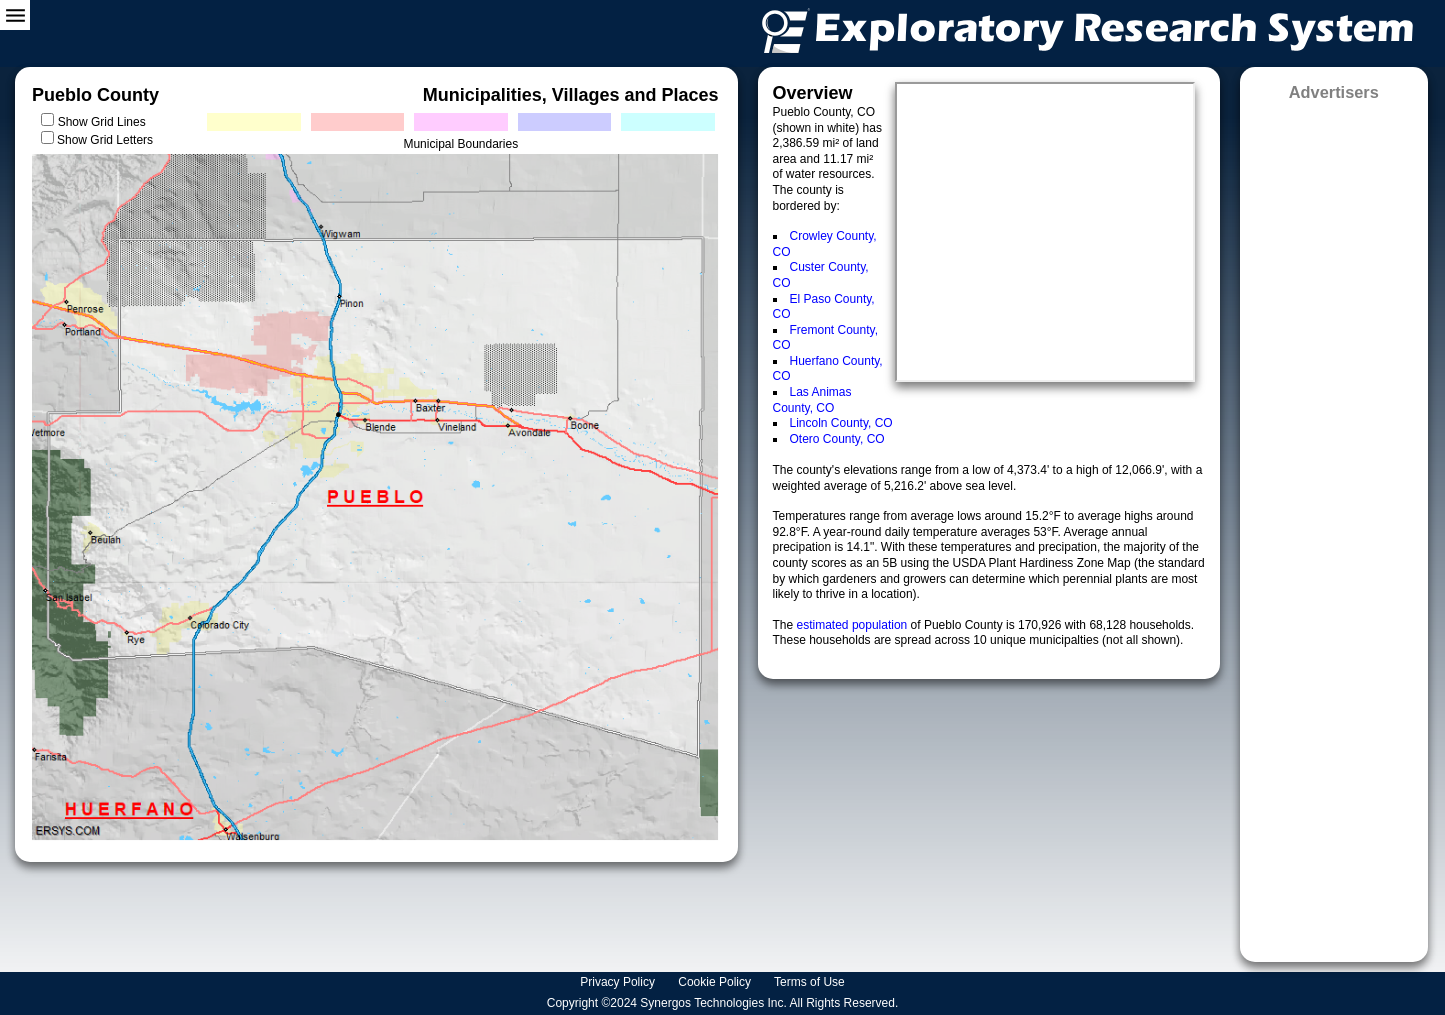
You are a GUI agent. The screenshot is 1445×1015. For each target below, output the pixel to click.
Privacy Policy (619, 982)
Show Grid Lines (105, 122)
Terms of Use (811, 982)
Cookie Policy (716, 982)
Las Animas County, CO (812, 400)
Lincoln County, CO (841, 423)
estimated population (854, 625)
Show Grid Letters (105, 140)
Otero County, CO (837, 439)
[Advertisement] (1334, 525)
